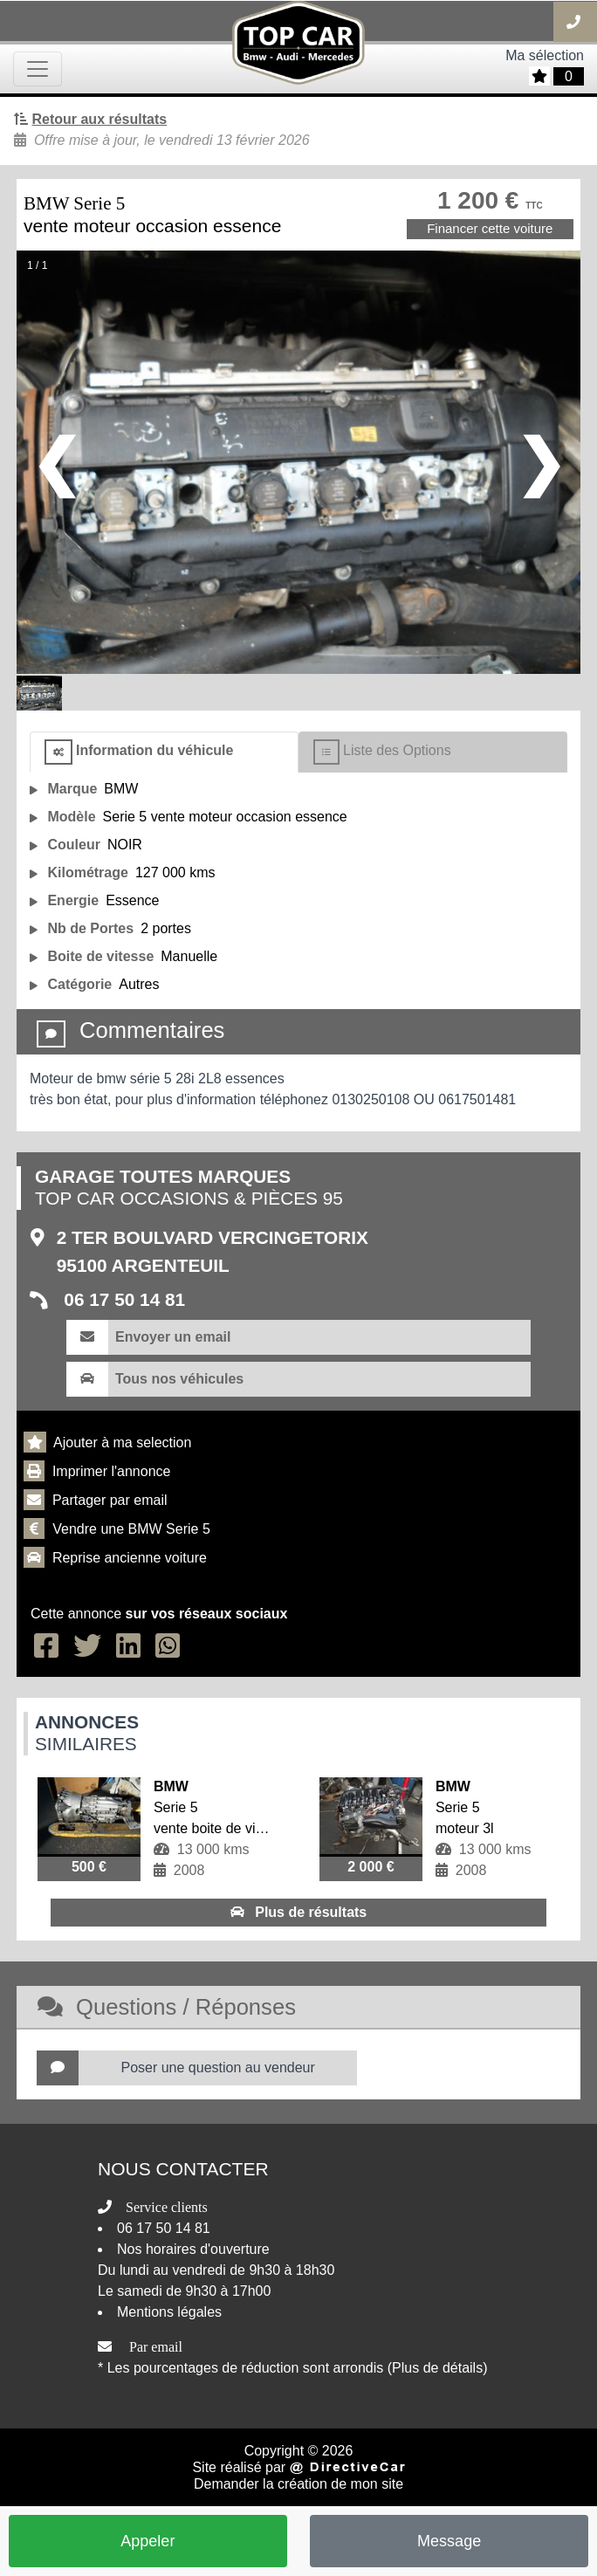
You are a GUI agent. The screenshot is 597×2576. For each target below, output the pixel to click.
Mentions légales (169, 2312)
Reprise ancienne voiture (129, 1557)
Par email (155, 2346)
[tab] (164, 752)
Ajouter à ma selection (122, 1442)
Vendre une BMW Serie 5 (131, 1529)
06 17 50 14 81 (122, 1299)
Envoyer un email (173, 1336)
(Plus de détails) (438, 2367)
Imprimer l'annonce (111, 1471)
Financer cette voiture (489, 228)
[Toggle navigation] (37, 69)
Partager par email (110, 1500)
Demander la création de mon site (298, 2483)
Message (449, 2541)
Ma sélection (544, 55)
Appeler (147, 2541)
